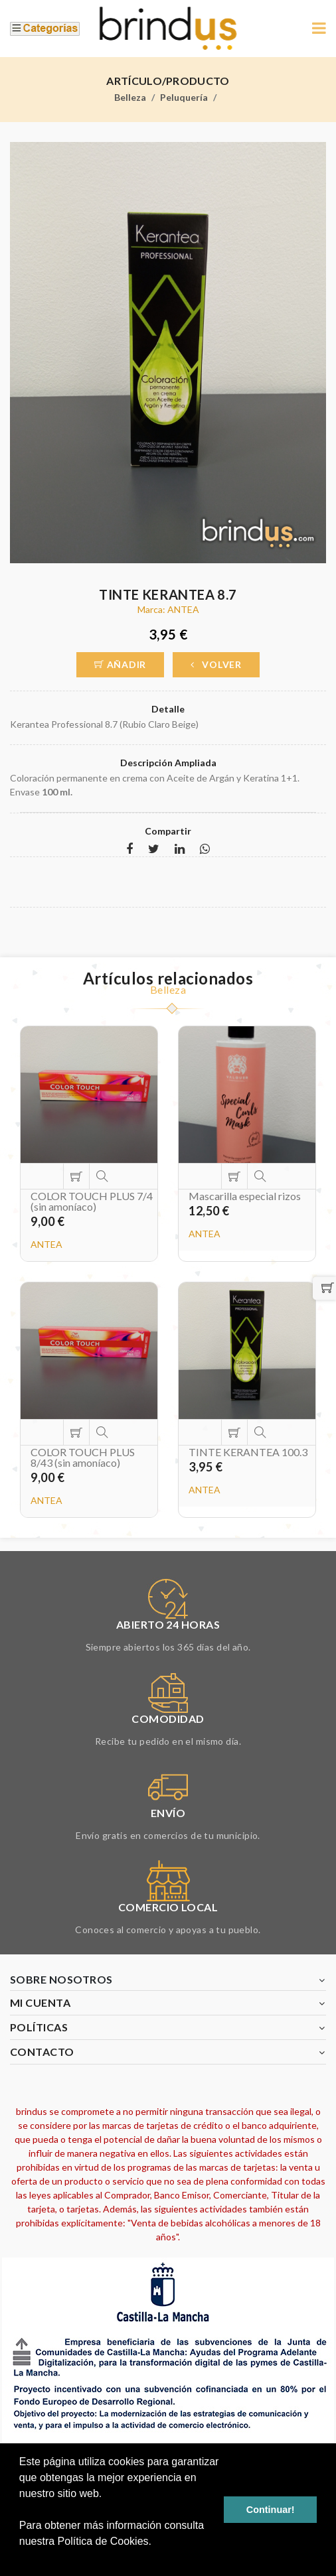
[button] (21, 2559)
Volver (216, 664)
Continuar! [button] (270, 2509)
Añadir (120, 664)
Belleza (130, 97)
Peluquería (184, 97)
